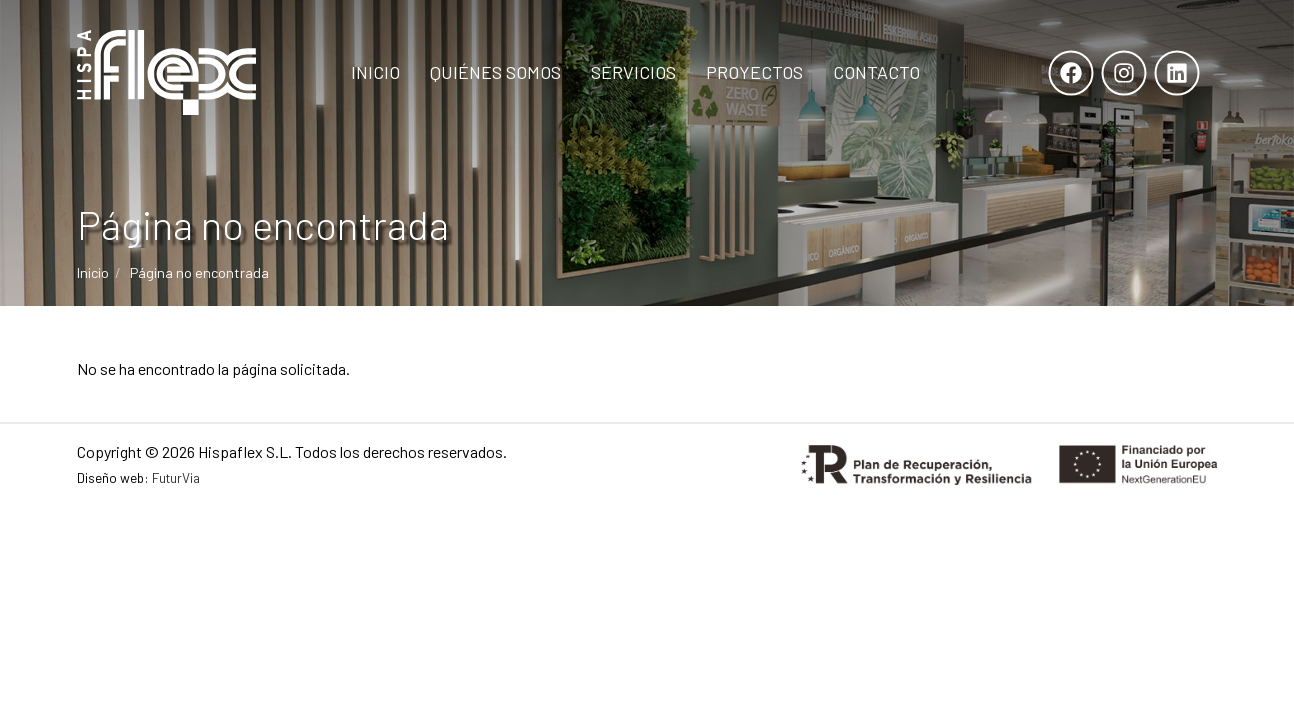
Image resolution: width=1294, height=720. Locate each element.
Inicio (375, 72)
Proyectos (754, 72)
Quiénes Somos (495, 72)
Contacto (876, 72)
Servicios (633, 72)
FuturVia (176, 477)
